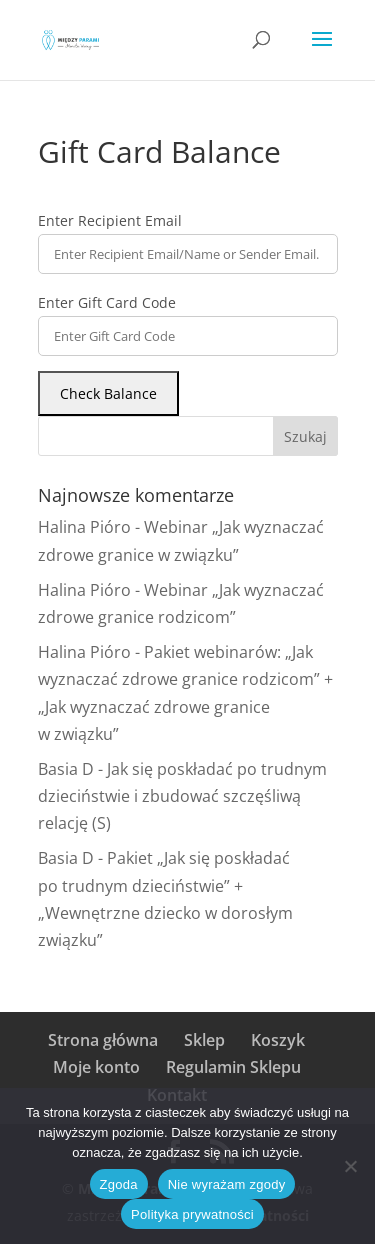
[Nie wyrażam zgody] (350, 1166)
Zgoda (119, 1184)
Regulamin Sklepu (233, 1067)
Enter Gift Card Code (107, 302)
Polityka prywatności (192, 1214)
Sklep (204, 1040)
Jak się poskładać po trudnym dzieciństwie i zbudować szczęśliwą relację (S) (182, 796)
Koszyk (278, 1040)
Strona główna (103, 1040)
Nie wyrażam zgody (227, 1184)
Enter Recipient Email (110, 220)
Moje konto (96, 1067)
